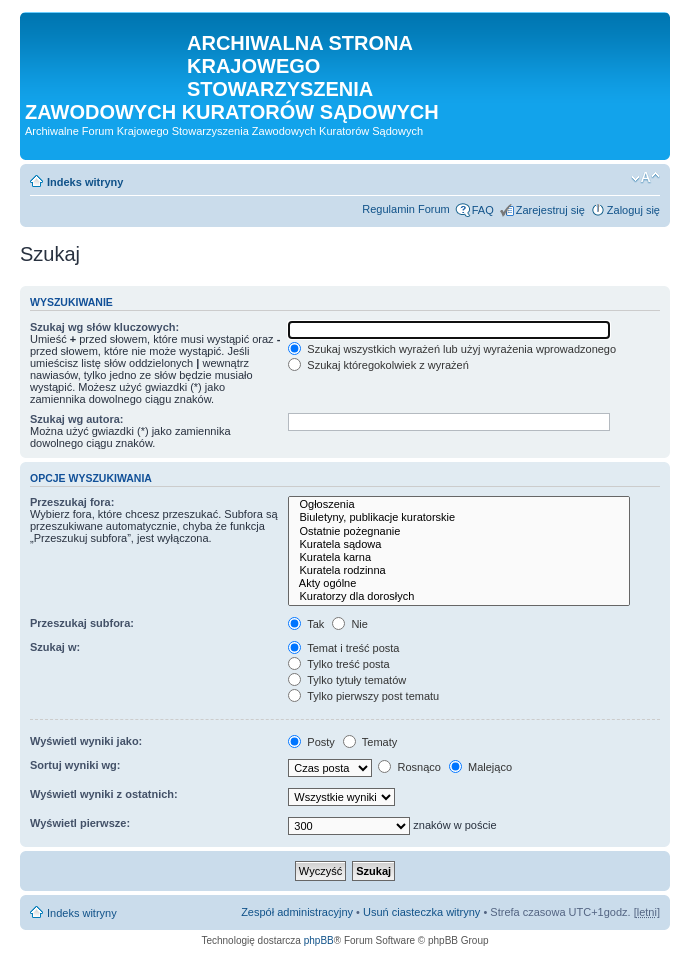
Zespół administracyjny (297, 912)
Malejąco (480, 767)
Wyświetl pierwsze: (80, 823)
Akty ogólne (458, 583)
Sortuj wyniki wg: (75, 765)
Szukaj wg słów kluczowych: (104, 327)
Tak (306, 624)
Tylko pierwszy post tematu (363, 696)
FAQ (483, 210)
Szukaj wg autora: (77, 419)
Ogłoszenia (458, 504)
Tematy (370, 742)
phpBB (319, 940)
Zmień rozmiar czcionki (645, 178)
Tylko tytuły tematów (347, 680)
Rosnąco (409, 767)
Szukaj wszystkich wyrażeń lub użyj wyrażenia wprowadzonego (452, 349)
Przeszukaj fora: (72, 502)
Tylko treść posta (338, 664)
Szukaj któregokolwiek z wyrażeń (378, 365)
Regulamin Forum (405, 209)
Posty (311, 742)
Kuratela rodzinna (458, 570)
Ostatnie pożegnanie (458, 531)
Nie (350, 624)
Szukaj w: (55, 647)
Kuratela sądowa (458, 544)
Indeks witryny (85, 182)
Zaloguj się (633, 210)
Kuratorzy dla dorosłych (458, 596)
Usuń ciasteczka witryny (421, 912)
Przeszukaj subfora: (82, 623)
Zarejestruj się (550, 210)
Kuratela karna (458, 557)
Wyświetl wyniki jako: (86, 741)
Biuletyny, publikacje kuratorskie (458, 517)
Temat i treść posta (343, 648)
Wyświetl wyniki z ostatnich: (104, 794)
